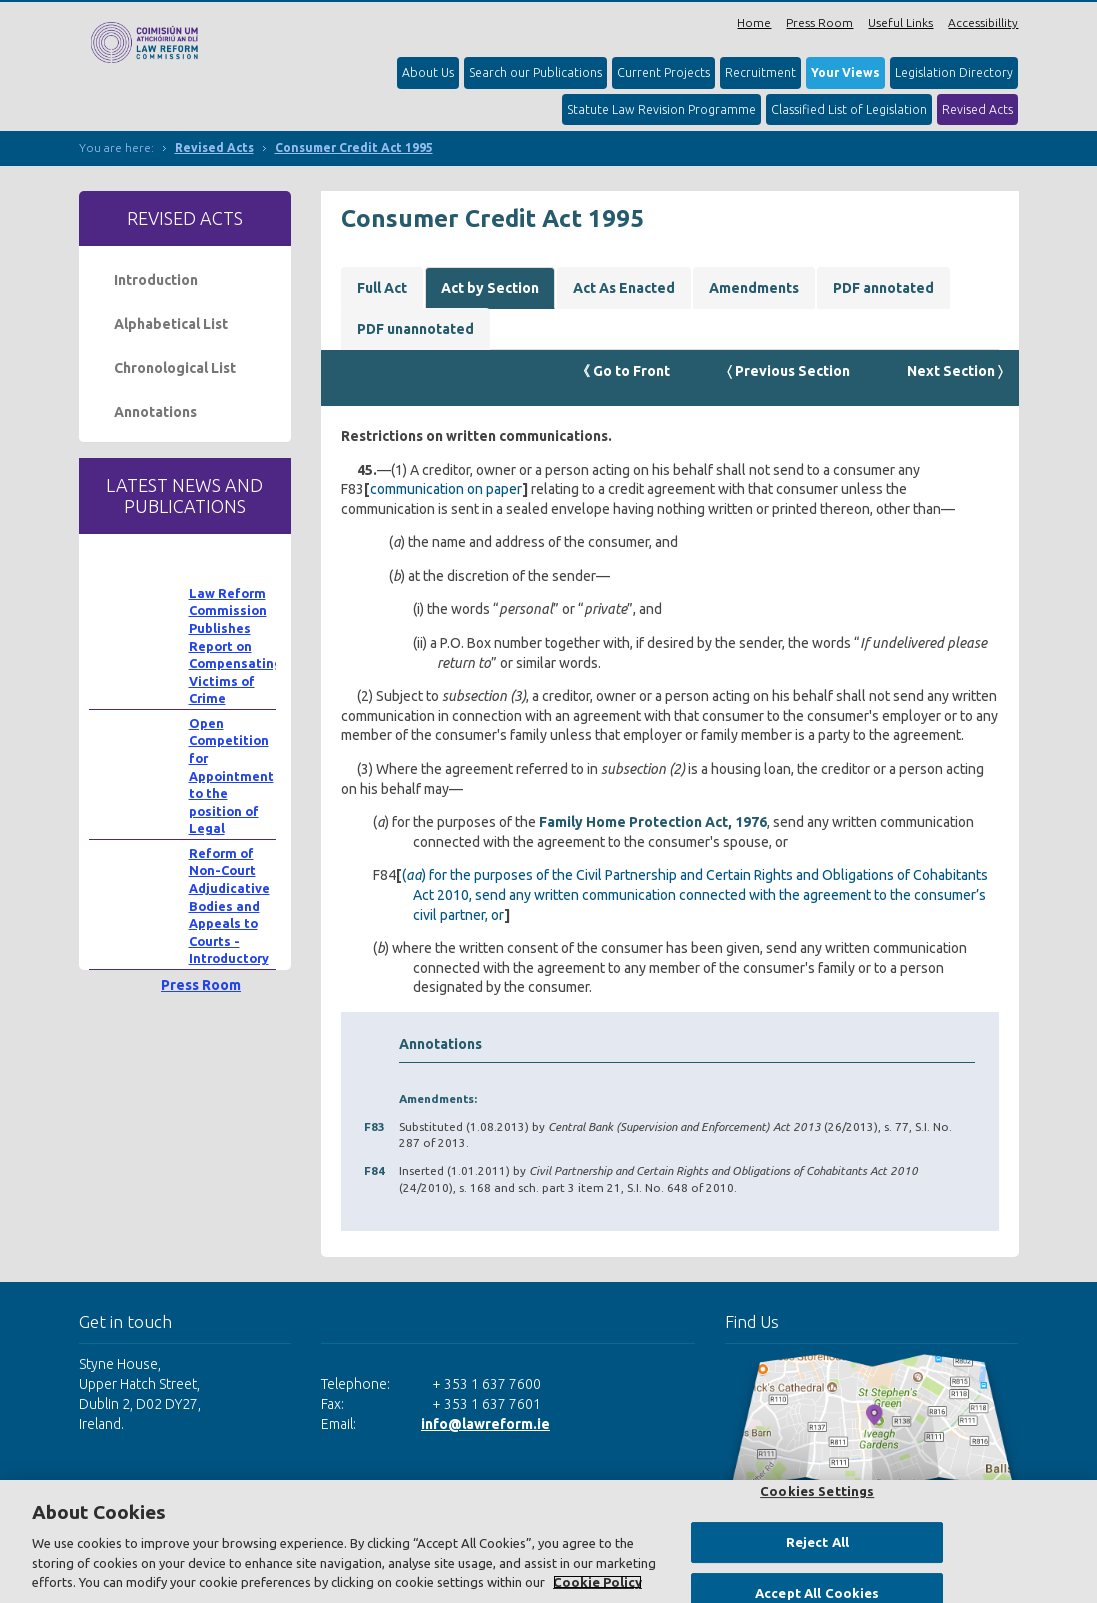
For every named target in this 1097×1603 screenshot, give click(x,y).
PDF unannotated (415, 329)
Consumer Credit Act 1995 (354, 147)
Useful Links (900, 22)
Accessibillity (983, 22)
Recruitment (760, 72)
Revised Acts (977, 109)
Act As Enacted (624, 288)
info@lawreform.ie (485, 1424)
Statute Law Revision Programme (661, 109)
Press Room (819, 22)
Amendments (754, 288)
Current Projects (663, 72)
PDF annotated (883, 288)
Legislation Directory (954, 72)
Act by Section (490, 288)
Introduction (156, 280)
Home (754, 22)
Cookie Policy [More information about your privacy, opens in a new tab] (597, 1582)
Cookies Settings (817, 1491)
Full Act (382, 288)
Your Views (845, 72)
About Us (428, 72)
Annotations (155, 412)
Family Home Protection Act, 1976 (653, 822)
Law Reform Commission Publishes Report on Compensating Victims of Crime (235, 646)
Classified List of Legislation (849, 109)
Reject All (817, 1542)
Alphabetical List (171, 324)
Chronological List (175, 368)
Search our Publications (535, 72)
